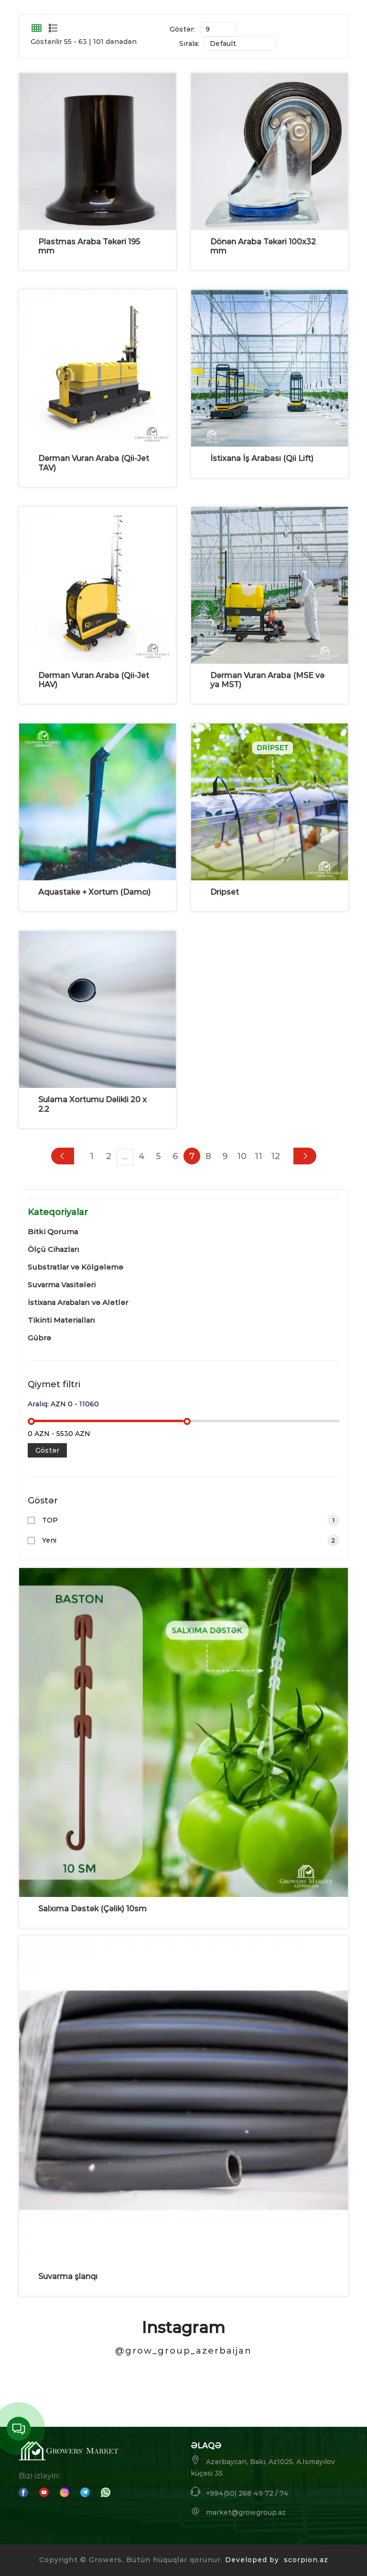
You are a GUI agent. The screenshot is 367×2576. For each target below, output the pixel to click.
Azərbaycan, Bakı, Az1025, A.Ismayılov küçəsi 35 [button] (263, 2466)
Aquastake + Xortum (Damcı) (94, 892)
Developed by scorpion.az (276, 2559)
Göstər (47, 1450)
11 (258, 1156)
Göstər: (182, 29)
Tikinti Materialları (61, 1320)
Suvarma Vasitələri (62, 1284)
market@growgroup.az (238, 2512)
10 (242, 1156)
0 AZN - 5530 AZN (59, 1433)
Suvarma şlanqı (67, 2276)
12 (275, 1156)
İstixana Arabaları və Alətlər (78, 1302)
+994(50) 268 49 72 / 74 (240, 2492)
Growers (105, 2559)
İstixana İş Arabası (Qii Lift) (261, 458)
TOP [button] (190, 1520)
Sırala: (189, 43)
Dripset (224, 892)
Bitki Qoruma (53, 1231)
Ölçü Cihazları (53, 1249)
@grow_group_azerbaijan (183, 2351)
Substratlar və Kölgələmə (75, 1267)
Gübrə (39, 1337)
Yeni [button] (190, 1540)
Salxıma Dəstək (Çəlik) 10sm (92, 1908)
